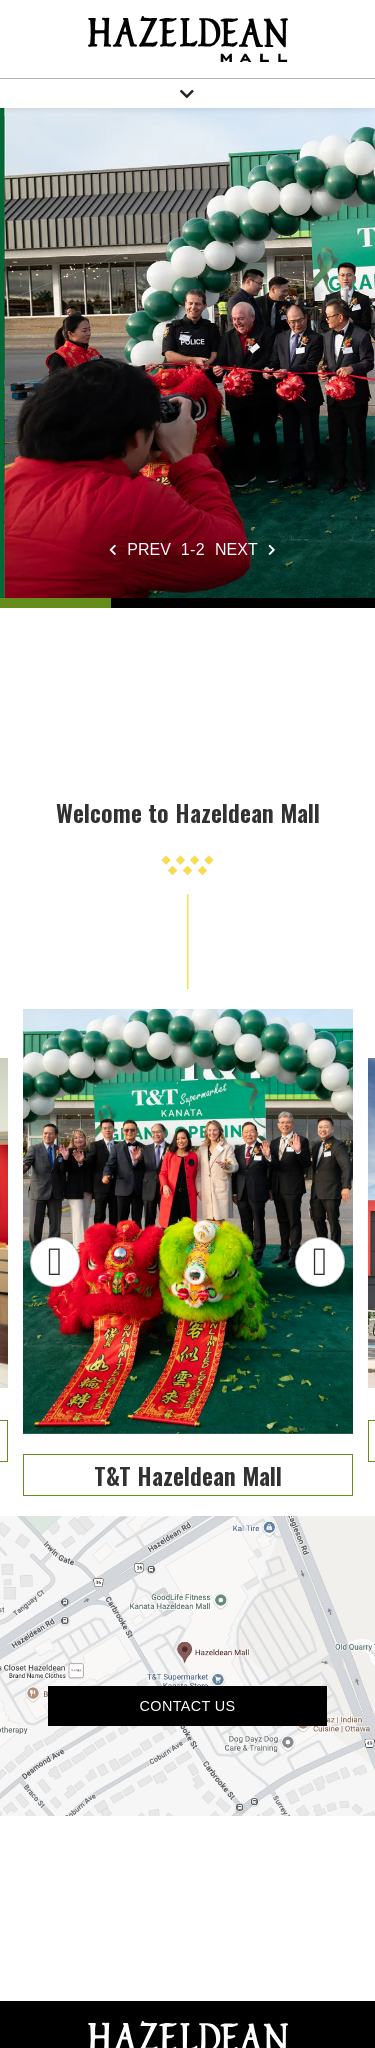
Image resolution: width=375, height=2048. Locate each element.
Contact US (188, 1706)
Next (320, 1262)
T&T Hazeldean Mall (223, 1474)
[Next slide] (240, 550)
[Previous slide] (145, 550)
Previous (55, 1262)
